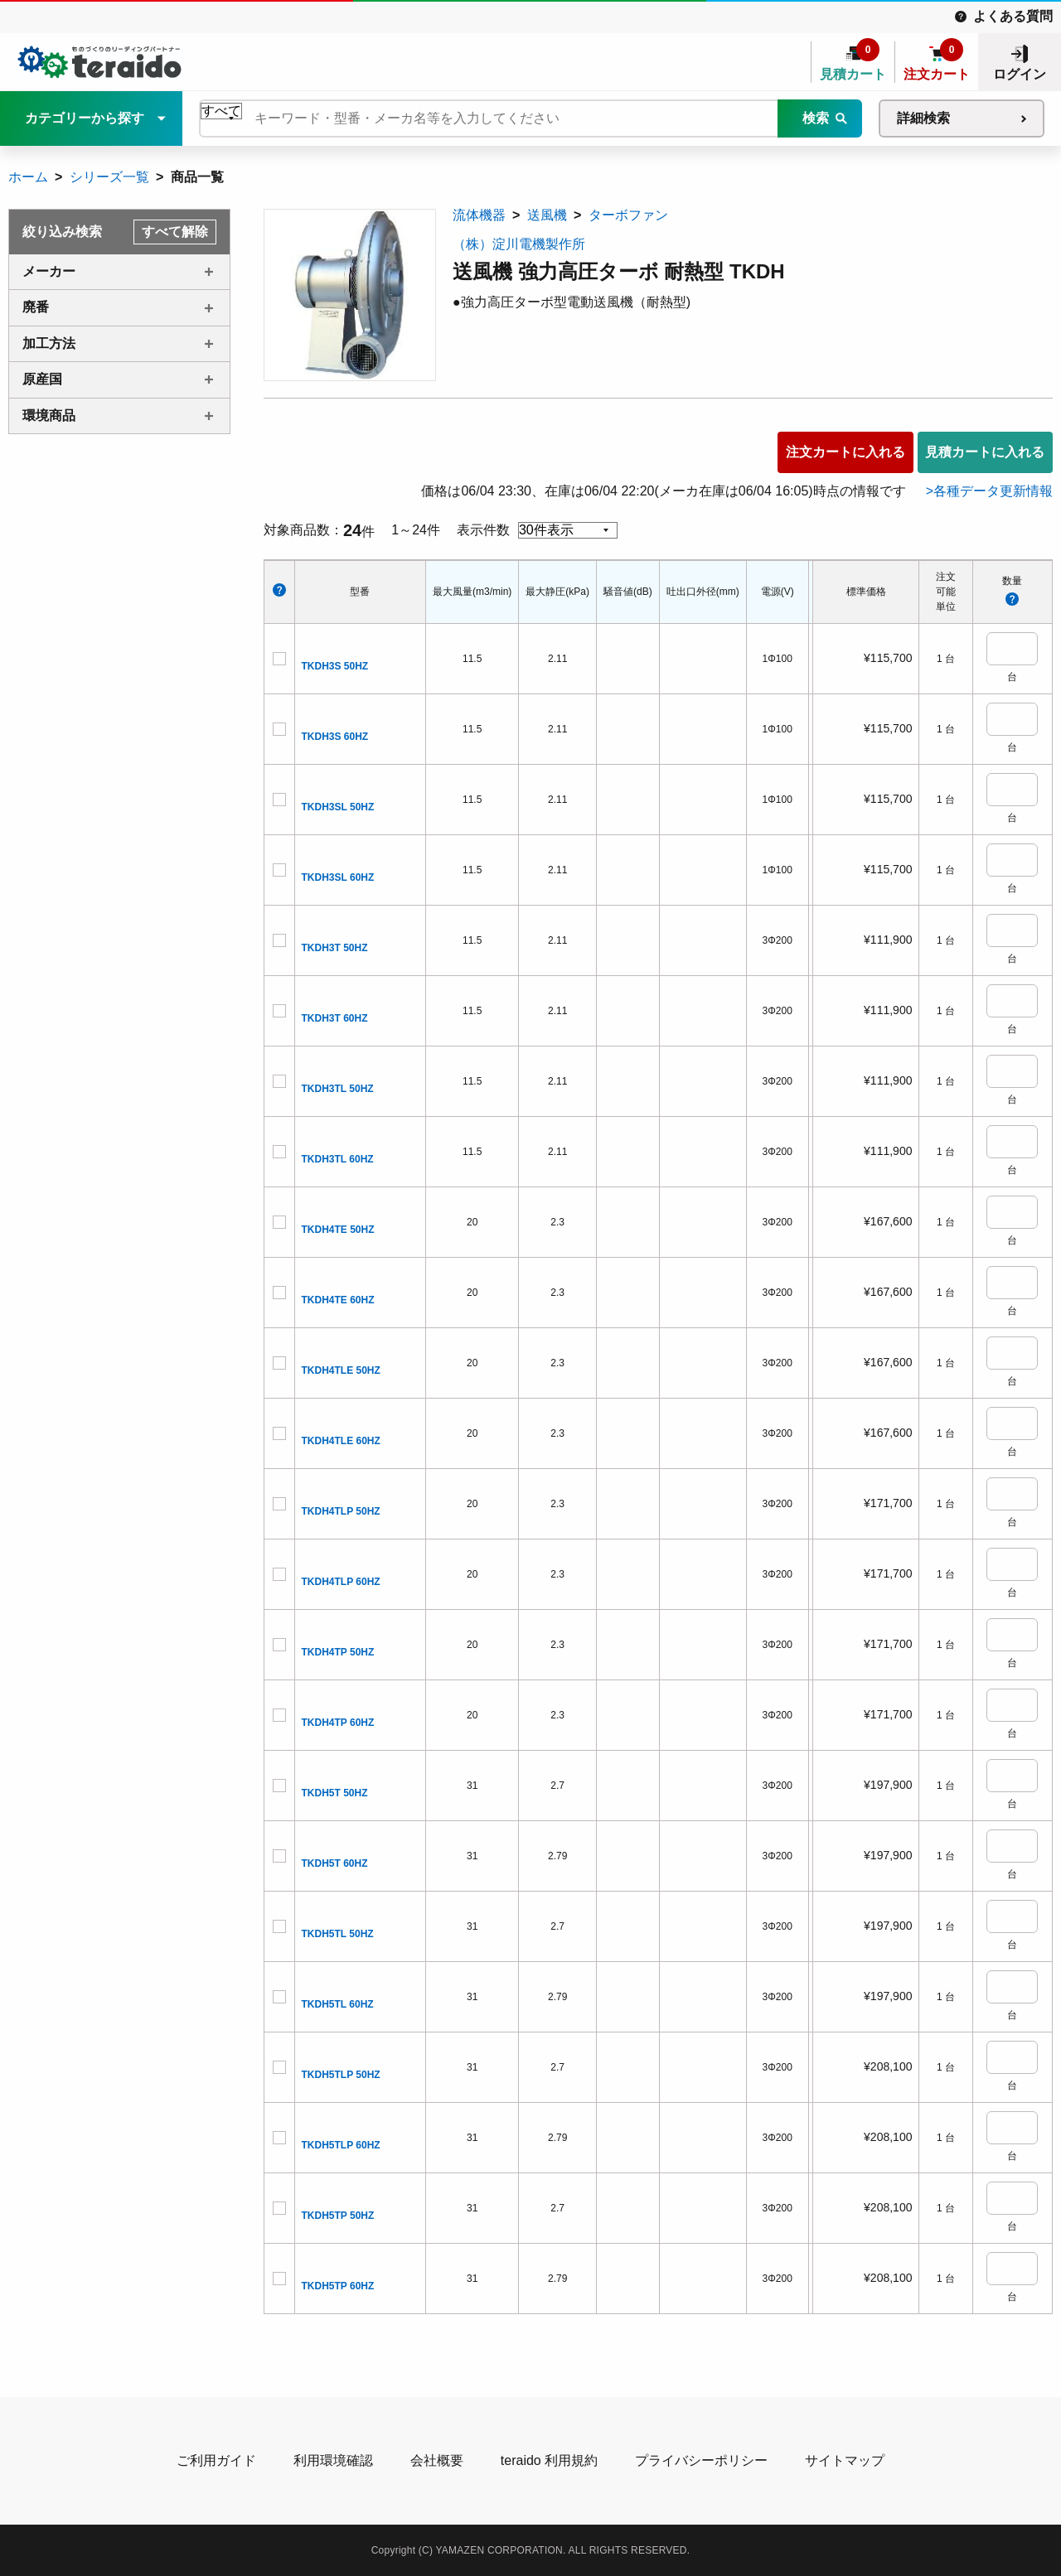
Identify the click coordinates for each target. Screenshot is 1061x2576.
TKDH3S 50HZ (335, 666)
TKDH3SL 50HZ (338, 807)
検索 (815, 118)
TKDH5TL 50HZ (338, 1934)
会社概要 (436, 2460)
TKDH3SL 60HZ (338, 877)
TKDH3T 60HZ (335, 1018)
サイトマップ (844, 2460)
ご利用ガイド (216, 2460)
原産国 (42, 379)
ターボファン (628, 215)
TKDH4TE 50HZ (338, 1229)
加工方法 (48, 343)
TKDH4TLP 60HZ (341, 1582)
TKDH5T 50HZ (335, 1793)
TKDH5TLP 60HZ (341, 2145)
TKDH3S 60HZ (335, 736)
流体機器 (479, 215)
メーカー (48, 271)
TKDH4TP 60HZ (338, 1722)
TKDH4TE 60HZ (338, 1300)
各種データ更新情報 (993, 491)
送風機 (547, 215)
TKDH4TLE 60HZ (341, 1441)
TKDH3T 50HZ (335, 948)
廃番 (35, 307)
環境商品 (48, 415)
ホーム (28, 177)
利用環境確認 (333, 2460)
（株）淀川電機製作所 (519, 244)
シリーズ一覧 (109, 177)
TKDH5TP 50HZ (338, 2215)
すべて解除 (175, 232)
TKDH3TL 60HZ (338, 1159)
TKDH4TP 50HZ (338, 1652)
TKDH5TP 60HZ (338, 2286)
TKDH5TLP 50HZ (341, 2075)
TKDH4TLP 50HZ (341, 1511)
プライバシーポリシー (701, 2460)
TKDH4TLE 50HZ (341, 1370)
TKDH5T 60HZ (335, 1863)
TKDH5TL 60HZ (338, 2004)
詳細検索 (923, 118)
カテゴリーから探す (84, 118)
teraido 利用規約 (549, 2460)
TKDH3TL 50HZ (338, 1089)
